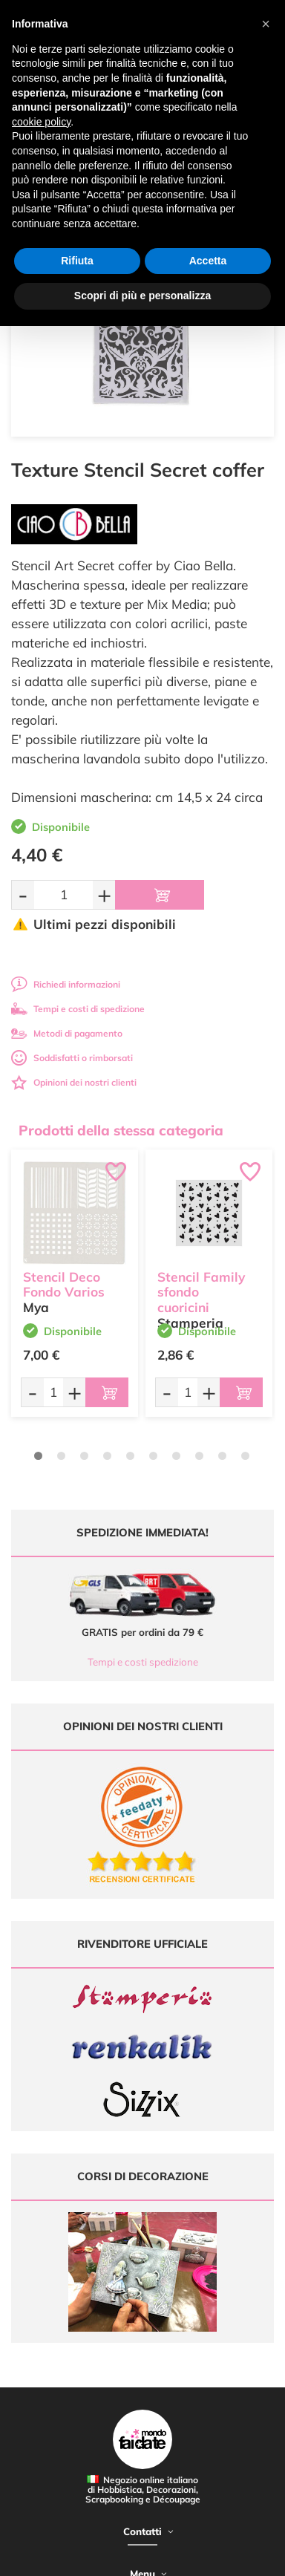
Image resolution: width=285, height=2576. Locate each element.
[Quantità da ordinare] (63, 894)
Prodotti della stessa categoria (121, 1130)
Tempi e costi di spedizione (78, 1008)
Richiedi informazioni (65, 984)
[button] (266, 24)
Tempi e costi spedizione (143, 1662)
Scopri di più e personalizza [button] (142, 295)
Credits (218, 2556)
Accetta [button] (208, 261)
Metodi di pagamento (66, 1033)
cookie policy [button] (41, 122)
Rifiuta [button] (77, 261)
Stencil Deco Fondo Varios (64, 1284)
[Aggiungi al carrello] (159, 895)
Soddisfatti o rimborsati (72, 1057)
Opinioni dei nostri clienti (74, 1082)
